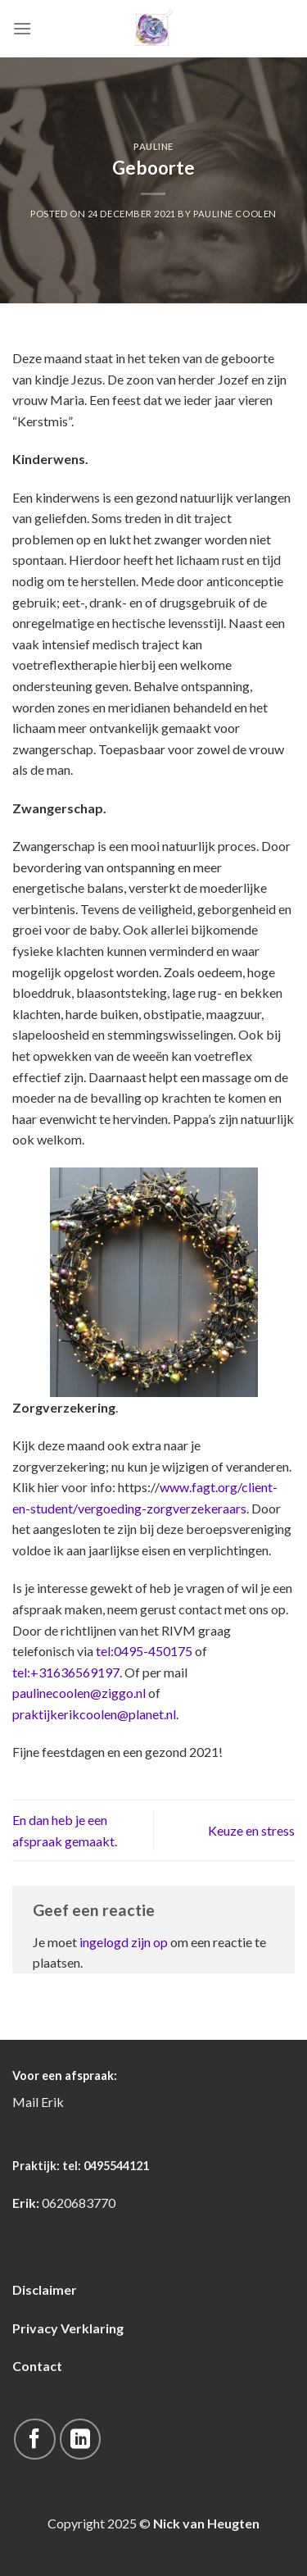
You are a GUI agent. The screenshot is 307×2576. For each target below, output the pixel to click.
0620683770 (78, 2202)
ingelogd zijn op (123, 1942)
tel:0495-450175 (144, 1651)
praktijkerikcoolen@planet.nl (94, 1714)
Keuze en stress (251, 1830)
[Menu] (22, 28)
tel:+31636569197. (67, 1672)
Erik (52, 2101)
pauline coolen (235, 213)
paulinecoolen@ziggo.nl (80, 1692)
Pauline (153, 146)
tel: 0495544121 (105, 2166)
